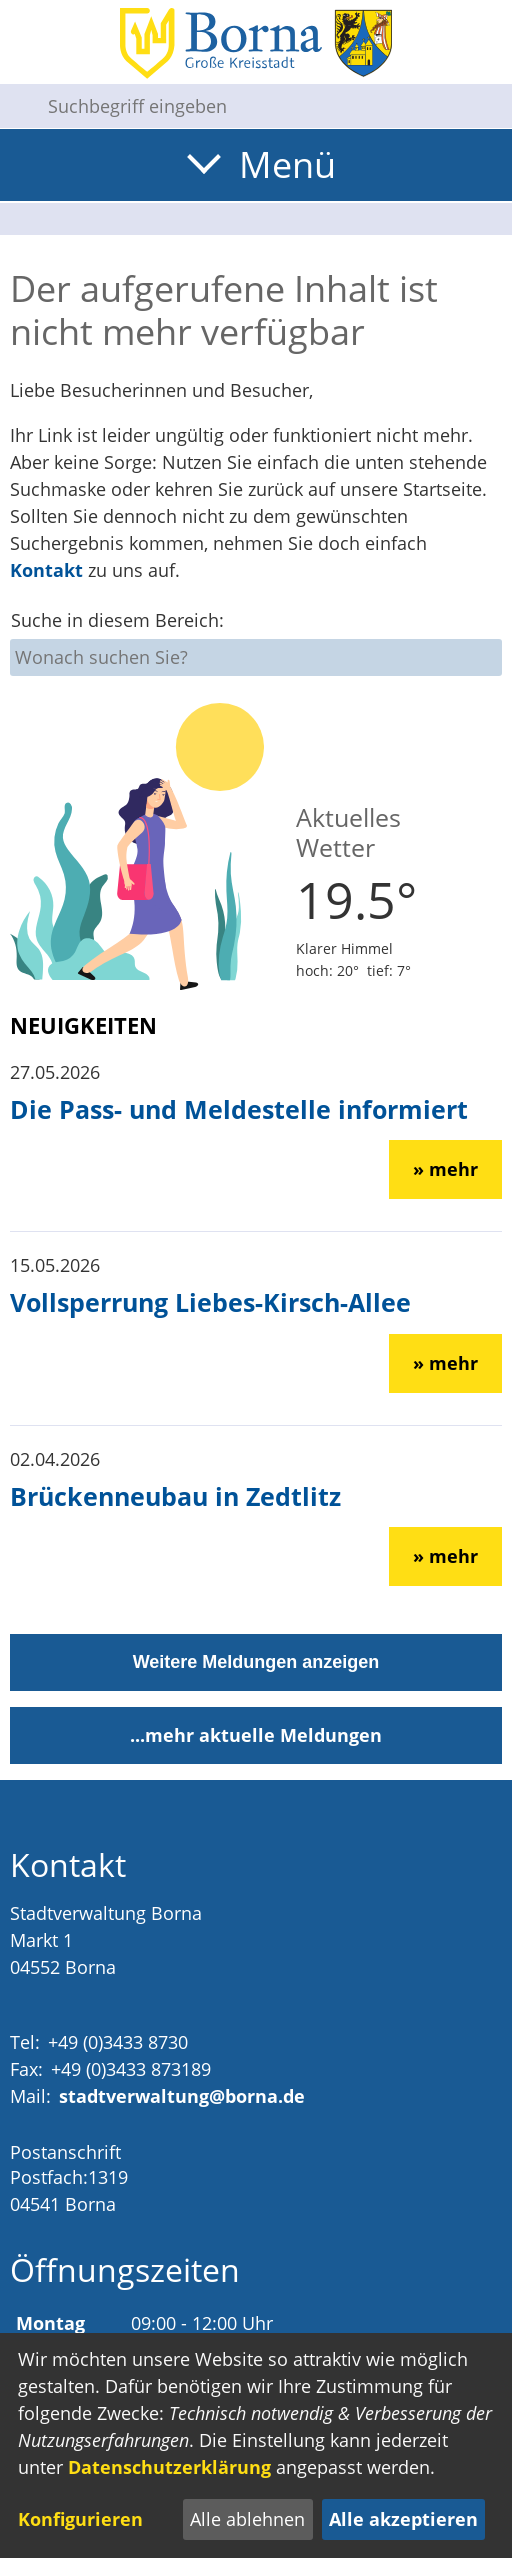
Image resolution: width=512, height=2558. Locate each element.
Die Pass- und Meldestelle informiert (239, 1109)
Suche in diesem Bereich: (117, 620)
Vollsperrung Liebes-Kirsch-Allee (210, 1302)
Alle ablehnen (247, 2519)
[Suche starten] (16, 106)
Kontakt (46, 570)
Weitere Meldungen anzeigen (256, 1662)
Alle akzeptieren (403, 2519)
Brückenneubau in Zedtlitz (175, 1496)
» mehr (445, 1169)
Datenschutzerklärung (169, 2467)
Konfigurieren (80, 2519)
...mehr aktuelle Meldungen (256, 1735)
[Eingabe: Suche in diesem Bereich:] (272, 106)
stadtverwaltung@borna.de (182, 2096)
